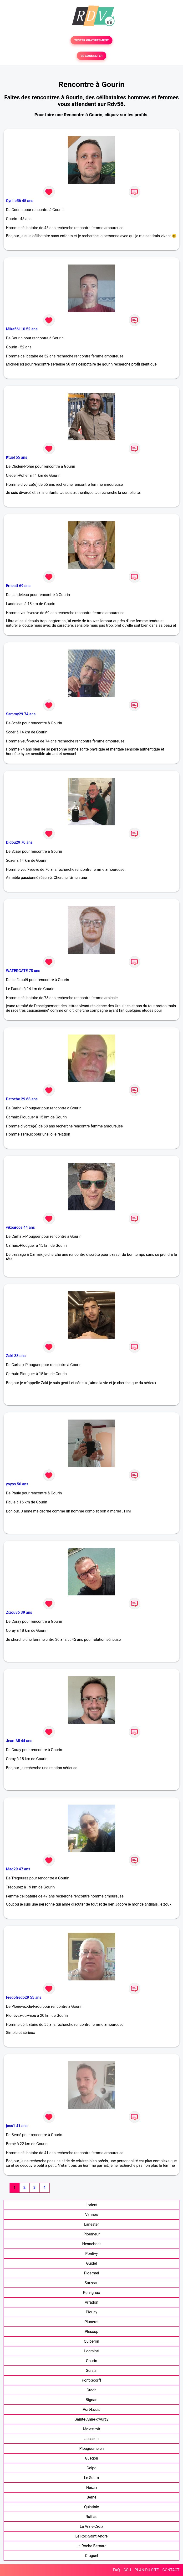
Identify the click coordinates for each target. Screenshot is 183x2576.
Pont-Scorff (91, 2380)
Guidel (91, 2263)
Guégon (91, 2458)
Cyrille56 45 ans (19, 200)
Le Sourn (91, 2477)
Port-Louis (91, 2409)
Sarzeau (91, 2283)
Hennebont (91, 2244)
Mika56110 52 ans (21, 329)
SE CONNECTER (91, 56)
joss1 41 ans (17, 2125)
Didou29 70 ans (19, 842)
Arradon (91, 2302)
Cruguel (91, 2555)
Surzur (91, 2370)
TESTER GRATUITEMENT (91, 40)
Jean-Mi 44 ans (19, 1740)
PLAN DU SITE (147, 2570)
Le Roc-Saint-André (91, 2536)
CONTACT (170, 2570)
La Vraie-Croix (91, 2526)
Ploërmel (91, 2273)
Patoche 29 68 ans (22, 1099)
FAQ (116, 2570)
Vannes (91, 2214)
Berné (91, 2497)
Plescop (91, 2331)
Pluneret (91, 2322)
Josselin (91, 2438)
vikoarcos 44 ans (20, 1227)
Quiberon (91, 2341)
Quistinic (91, 2507)
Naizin (91, 2487)
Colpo (91, 2468)
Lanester (91, 2224)
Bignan (91, 2400)
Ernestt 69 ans (18, 585)
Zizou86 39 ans (19, 1612)
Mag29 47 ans (18, 1869)
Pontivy (91, 2253)
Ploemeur (91, 2234)
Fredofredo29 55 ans (23, 1997)
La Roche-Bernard (91, 2546)
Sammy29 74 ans (21, 714)
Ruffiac (91, 2516)
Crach (91, 2390)
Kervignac (91, 2292)
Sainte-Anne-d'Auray (91, 2419)
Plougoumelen (91, 2448)
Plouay (91, 2312)
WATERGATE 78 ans (23, 970)
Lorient (91, 2205)
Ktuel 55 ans (16, 457)
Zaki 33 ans (16, 1355)
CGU (127, 2570)
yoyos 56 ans (17, 1484)
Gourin (91, 2361)
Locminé (91, 2351)
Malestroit (91, 2429)
